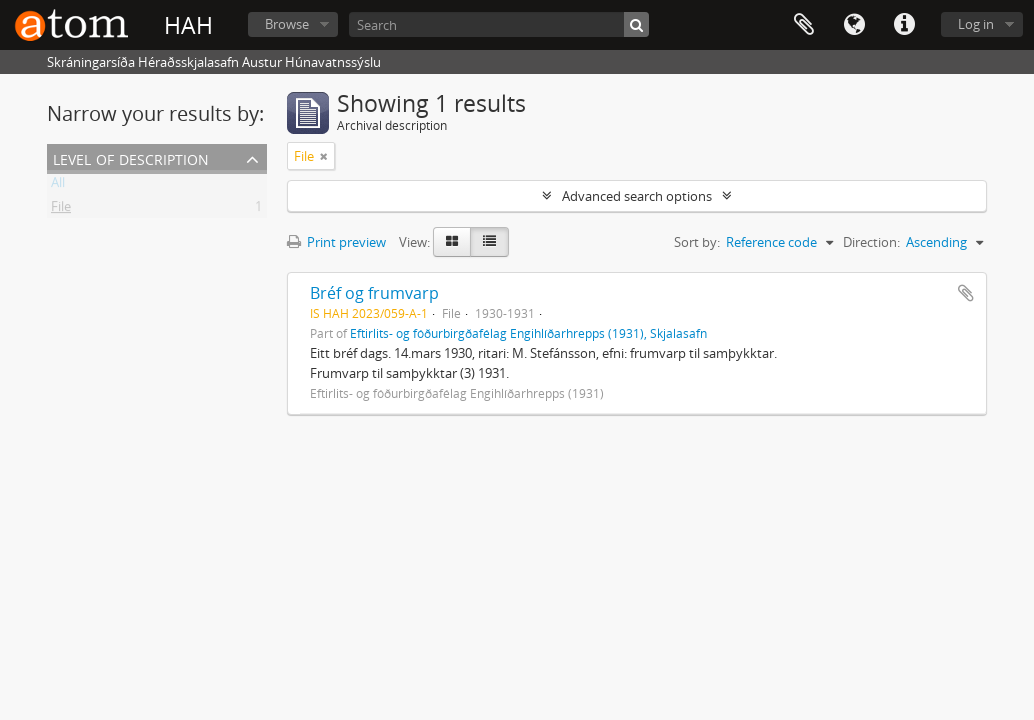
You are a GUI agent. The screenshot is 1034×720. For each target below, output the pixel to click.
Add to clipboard (966, 293)
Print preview (336, 242)
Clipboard (804, 25)
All (58, 186)
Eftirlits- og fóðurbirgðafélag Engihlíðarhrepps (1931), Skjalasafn (528, 333)
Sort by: (697, 242)
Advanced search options (637, 196)
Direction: (871, 242)
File (61, 210)
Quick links (904, 25)
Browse (287, 24)
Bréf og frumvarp (374, 293)
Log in (976, 24)
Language (854, 25)
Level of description (131, 157)
